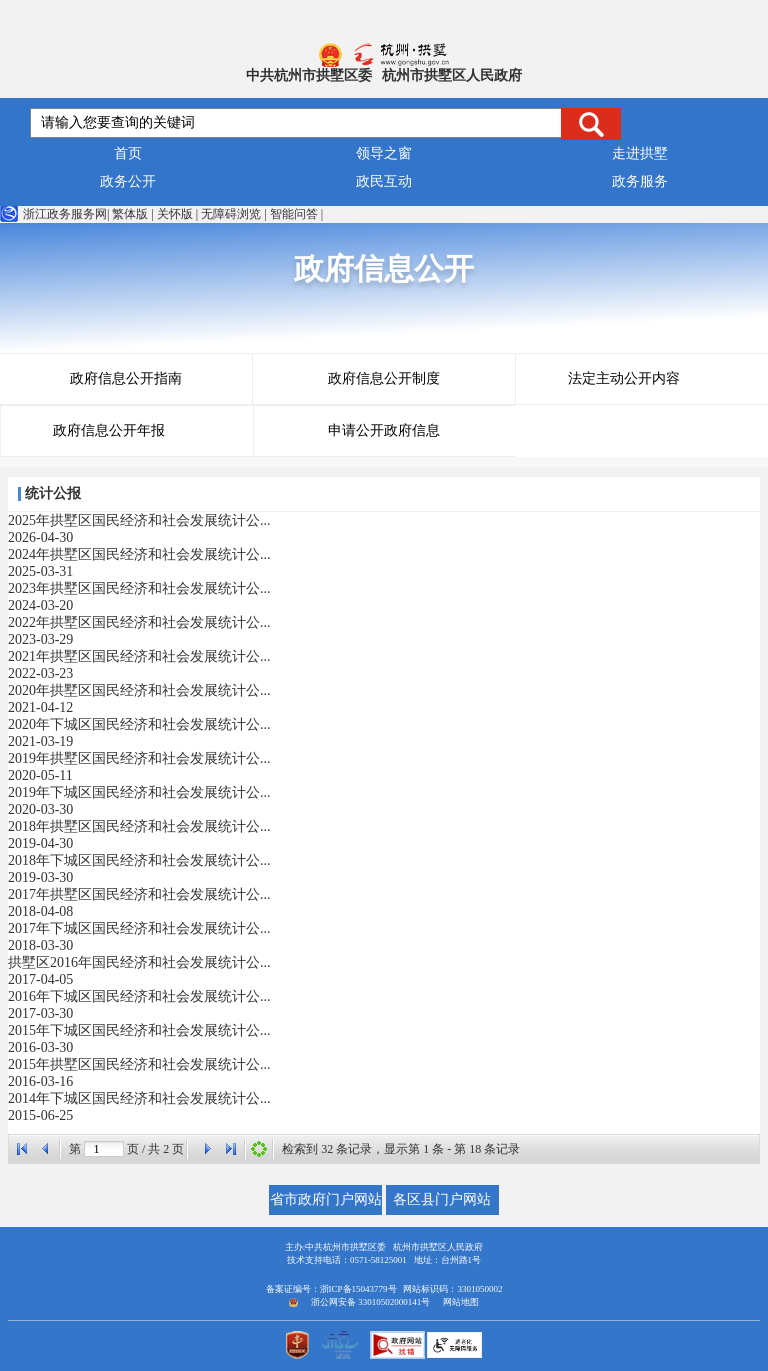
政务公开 (128, 181)
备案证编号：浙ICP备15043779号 (331, 1289)
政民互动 (384, 181)
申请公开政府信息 (384, 430)
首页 (128, 153)
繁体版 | (132, 214)
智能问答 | (296, 214)
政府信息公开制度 (384, 378)
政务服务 (640, 181)
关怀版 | (177, 214)
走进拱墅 (640, 153)
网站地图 (461, 1302)
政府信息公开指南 (126, 378)
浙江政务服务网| (54, 214)
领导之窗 (384, 153)
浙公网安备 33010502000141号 (370, 1302)
